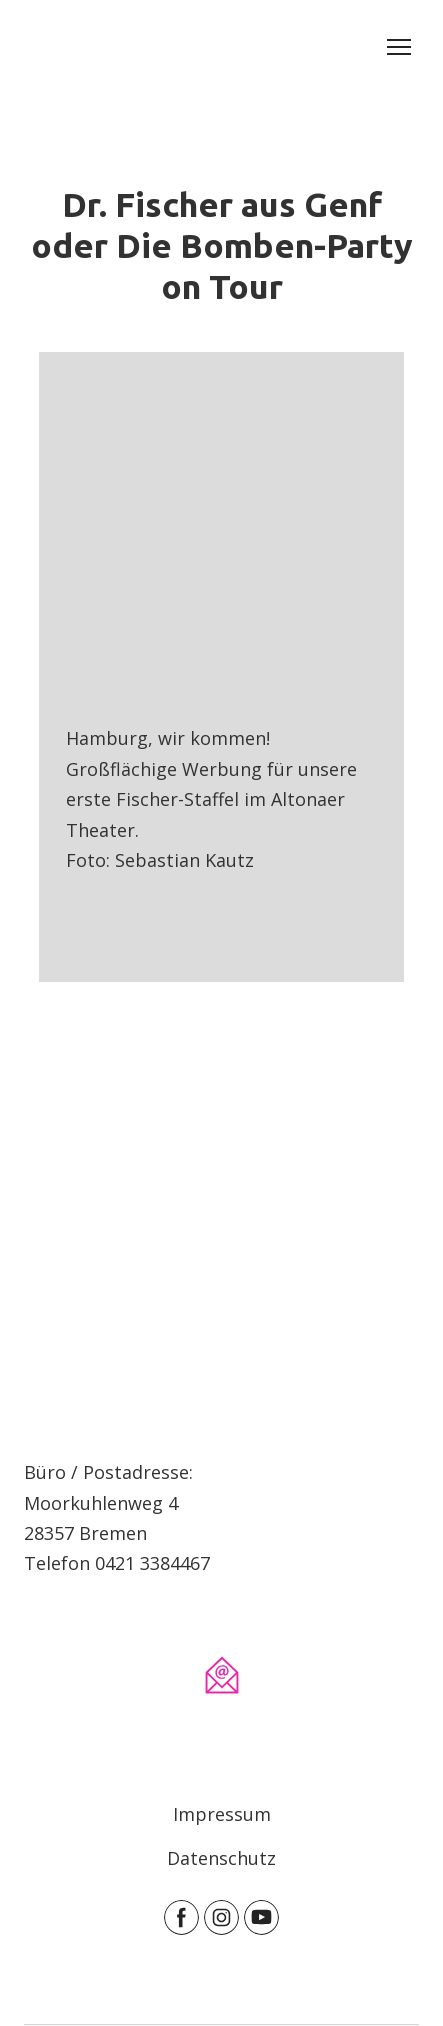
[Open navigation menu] (399, 47)
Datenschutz (221, 1858)
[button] (181, 1917)
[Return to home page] (51, 47)
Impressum (222, 1814)
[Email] (222, 1675)
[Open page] (221, 1297)
